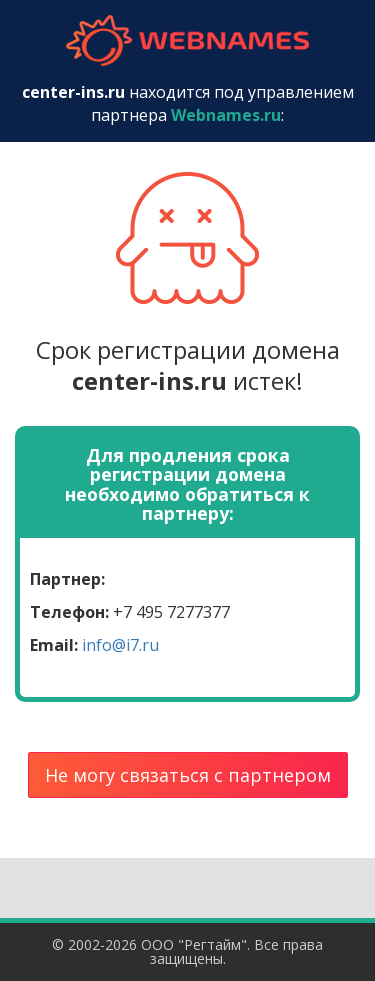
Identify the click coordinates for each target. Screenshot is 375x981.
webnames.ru (188, 40)
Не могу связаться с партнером (188, 775)
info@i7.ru (120, 645)
